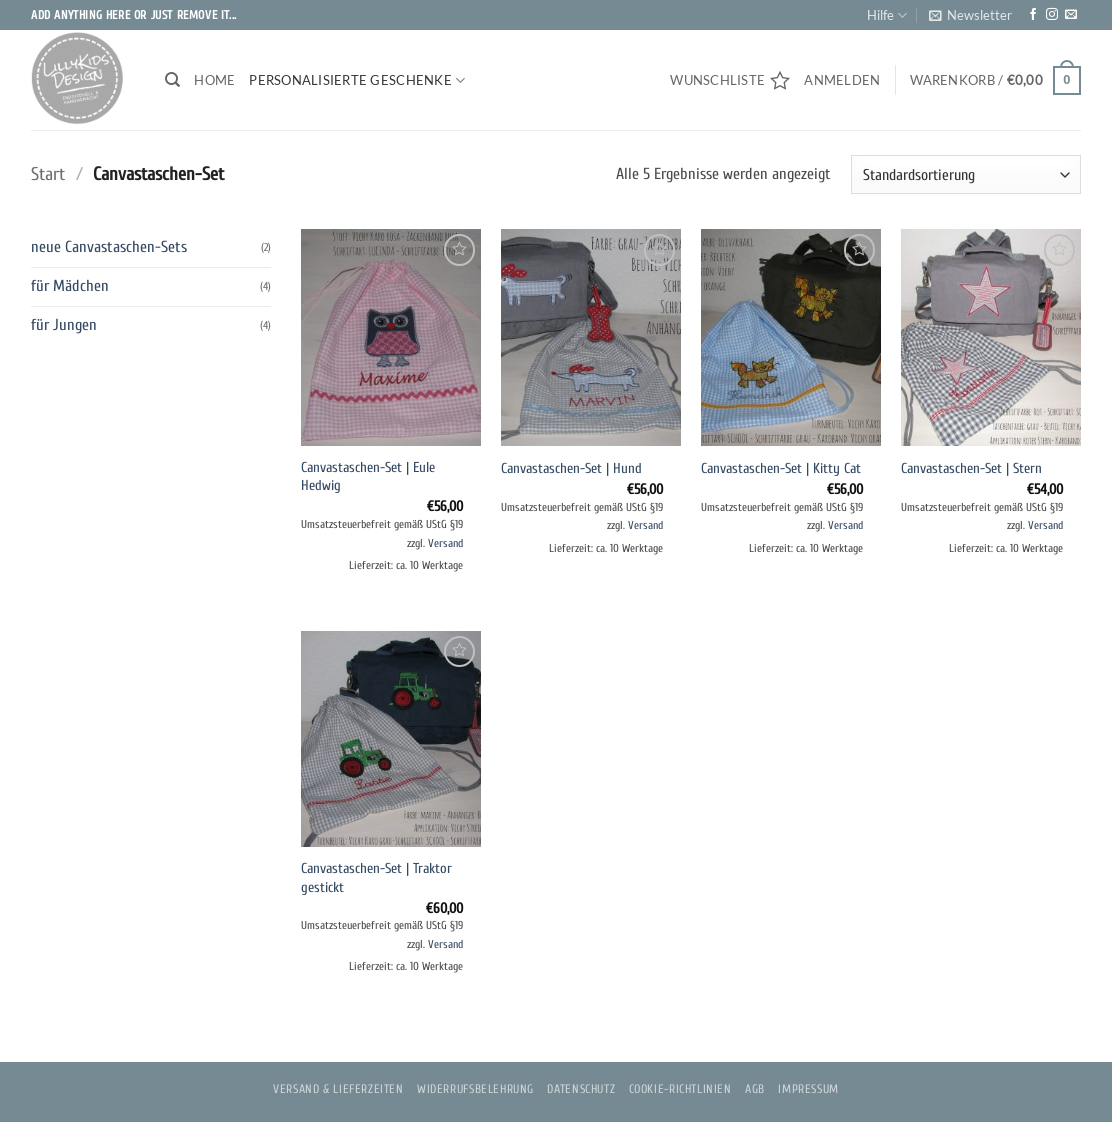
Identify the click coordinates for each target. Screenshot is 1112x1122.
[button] (970, 15)
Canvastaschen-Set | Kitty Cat (781, 468)
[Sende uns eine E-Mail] (1071, 15)
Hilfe (887, 15)
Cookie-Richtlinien (680, 1089)
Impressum (808, 1089)
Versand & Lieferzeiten (338, 1089)
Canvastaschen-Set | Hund (571, 468)
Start (48, 174)
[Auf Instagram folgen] (1052, 15)
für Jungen (64, 325)
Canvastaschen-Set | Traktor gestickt (376, 878)
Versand (445, 543)
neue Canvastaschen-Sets (109, 247)
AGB (755, 1089)
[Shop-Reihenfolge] (966, 174)
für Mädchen (70, 286)
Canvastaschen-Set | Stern (971, 468)
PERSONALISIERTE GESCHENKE (357, 80)
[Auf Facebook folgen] (1033, 15)
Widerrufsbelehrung (475, 1089)
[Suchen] (172, 80)
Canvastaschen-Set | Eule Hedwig (368, 477)
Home (214, 80)
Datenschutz (581, 1089)
